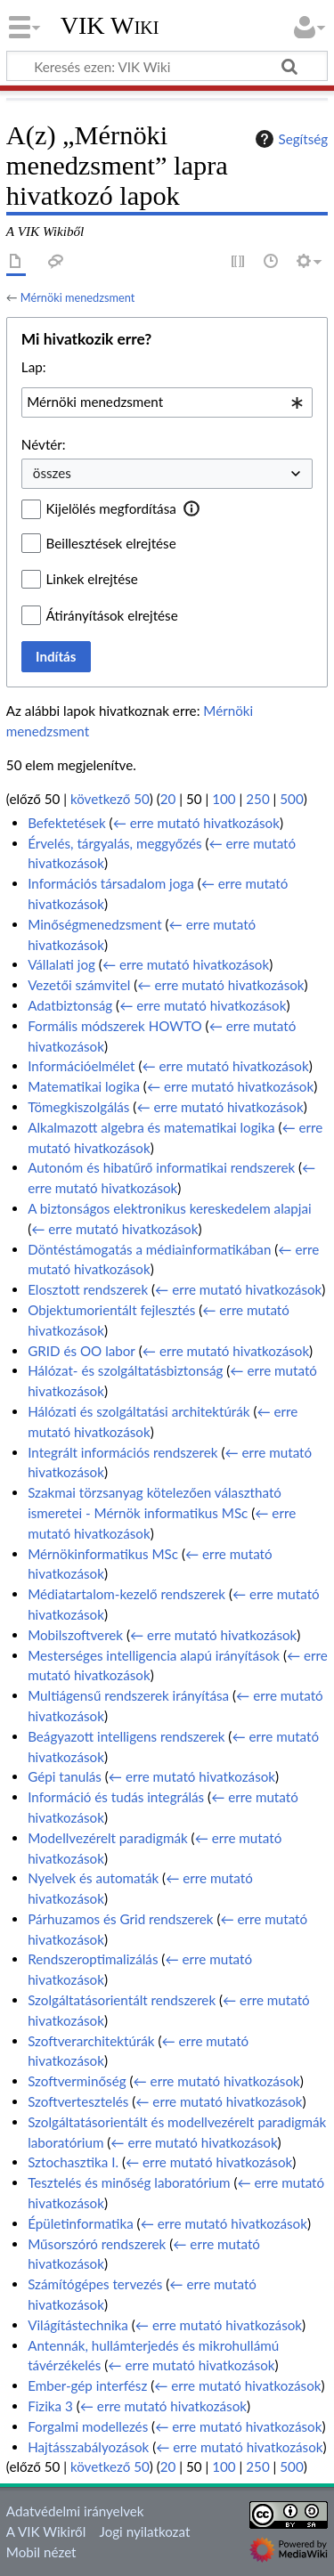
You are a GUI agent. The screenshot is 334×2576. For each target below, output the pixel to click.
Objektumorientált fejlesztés (111, 1310)
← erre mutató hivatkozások (196, 823)
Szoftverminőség (77, 2081)
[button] (192, 508)
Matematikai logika (84, 1086)
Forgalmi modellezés (88, 2426)
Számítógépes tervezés (95, 2284)
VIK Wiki (110, 25)
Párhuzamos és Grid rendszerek (120, 1919)
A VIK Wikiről (46, 2531)
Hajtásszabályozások (88, 2447)
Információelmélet (81, 1066)
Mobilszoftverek (75, 1635)
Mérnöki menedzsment (77, 297)
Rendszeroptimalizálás (93, 1959)
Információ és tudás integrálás (116, 1797)
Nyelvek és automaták (93, 1878)
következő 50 (110, 799)
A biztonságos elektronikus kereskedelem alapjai (169, 1208)
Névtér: (43, 444)
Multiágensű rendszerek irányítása (128, 1695)
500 (291, 799)
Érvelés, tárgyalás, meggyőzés (114, 843)
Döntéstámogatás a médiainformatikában (149, 1249)
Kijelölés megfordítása (111, 508)
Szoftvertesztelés (78, 2101)
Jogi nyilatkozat (145, 2531)
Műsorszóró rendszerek (97, 2244)
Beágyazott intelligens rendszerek (126, 1736)
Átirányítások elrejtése (112, 615)
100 (223, 799)
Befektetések (67, 823)
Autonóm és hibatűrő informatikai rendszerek (161, 1167)
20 (168, 799)
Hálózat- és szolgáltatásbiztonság (125, 1370)
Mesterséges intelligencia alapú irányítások (154, 1655)
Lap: (33, 367)
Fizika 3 (50, 2406)
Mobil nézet (41, 2552)
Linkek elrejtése (92, 579)
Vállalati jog (61, 964)
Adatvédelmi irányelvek (75, 2511)
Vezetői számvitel (79, 985)
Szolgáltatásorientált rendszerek (122, 2000)
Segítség (289, 139)
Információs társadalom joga (111, 883)
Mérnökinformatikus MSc (103, 1554)
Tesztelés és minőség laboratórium (129, 2182)
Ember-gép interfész (87, 2385)
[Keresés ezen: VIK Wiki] (167, 66)
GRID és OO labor (81, 1351)
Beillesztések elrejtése (111, 543)
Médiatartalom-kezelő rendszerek (126, 1594)
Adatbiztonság (70, 1005)
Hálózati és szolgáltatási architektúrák (138, 1411)
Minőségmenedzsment (94, 924)
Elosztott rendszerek (88, 1289)
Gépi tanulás (65, 1776)
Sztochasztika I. (73, 2162)
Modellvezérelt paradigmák (108, 1838)
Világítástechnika (78, 2325)
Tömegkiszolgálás (78, 1107)
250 (257, 799)
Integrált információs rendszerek (122, 1452)
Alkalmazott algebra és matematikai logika (151, 1127)
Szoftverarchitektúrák (91, 2041)
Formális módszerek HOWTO (115, 1026)
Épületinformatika (81, 2223)
